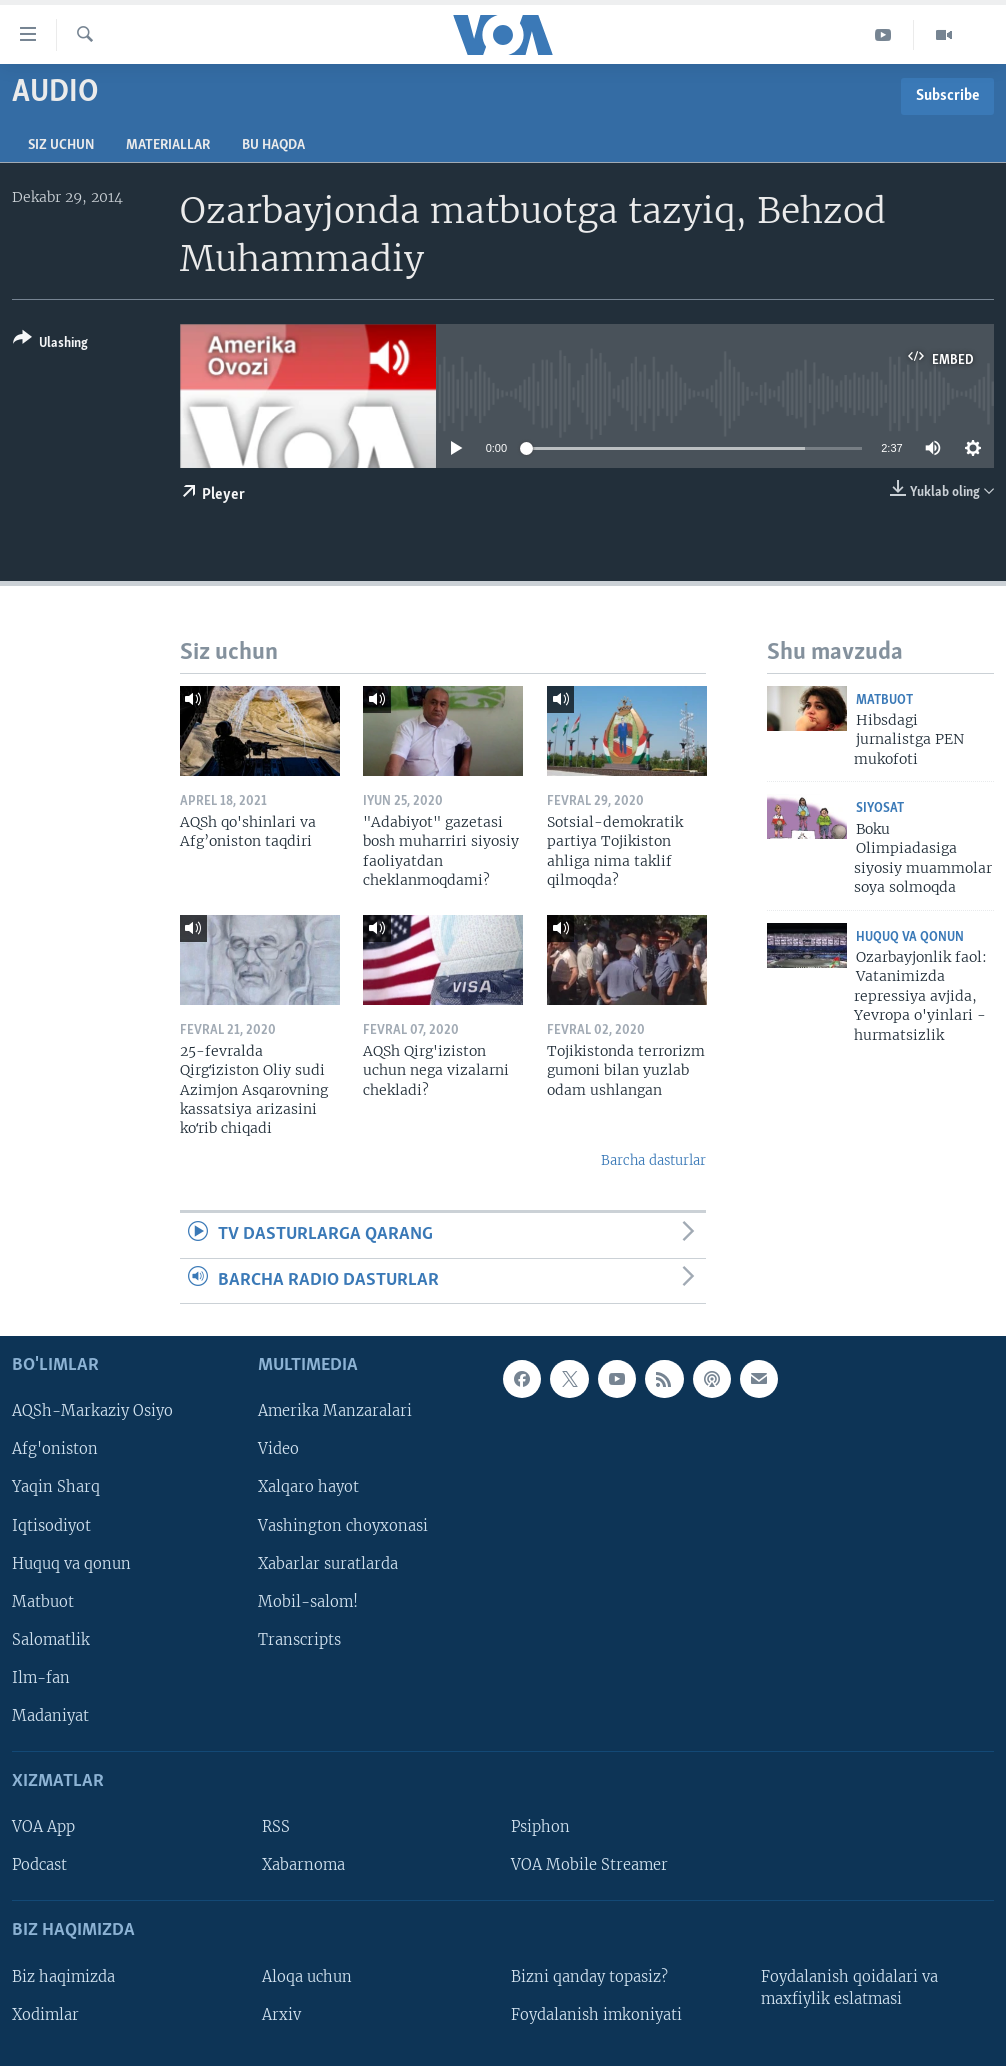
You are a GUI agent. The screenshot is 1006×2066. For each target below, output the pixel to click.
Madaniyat (50, 1716)
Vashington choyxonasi (343, 1526)
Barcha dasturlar (653, 1160)
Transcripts (299, 1640)
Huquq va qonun (910, 937)
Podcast (39, 1865)
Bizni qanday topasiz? (589, 1977)
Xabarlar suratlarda (328, 1564)
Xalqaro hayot (308, 1488)
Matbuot (884, 700)
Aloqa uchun (307, 1977)
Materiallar (168, 145)
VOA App (43, 1827)
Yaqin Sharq (56, 1488)
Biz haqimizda (63, 1977)
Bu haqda (273, 145)
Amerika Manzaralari (335, 1411)
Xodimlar (45, 2015)
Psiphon (540, 1827)
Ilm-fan (41, 1678)
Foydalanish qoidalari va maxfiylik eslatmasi (849, 1988)
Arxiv (281, 2015)
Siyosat (880, 808)
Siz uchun (61, 145)
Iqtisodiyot (51, 1526)
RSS (276, 1827)
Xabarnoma (303, 1865)
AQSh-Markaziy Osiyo (92, 1411)
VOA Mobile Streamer (589, 1865)
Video (278, 1450)
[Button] (50, 344)
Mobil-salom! (308, 1602)
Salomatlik (51, 1640)
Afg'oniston (55, 1450)
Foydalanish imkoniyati (596, 2015)
